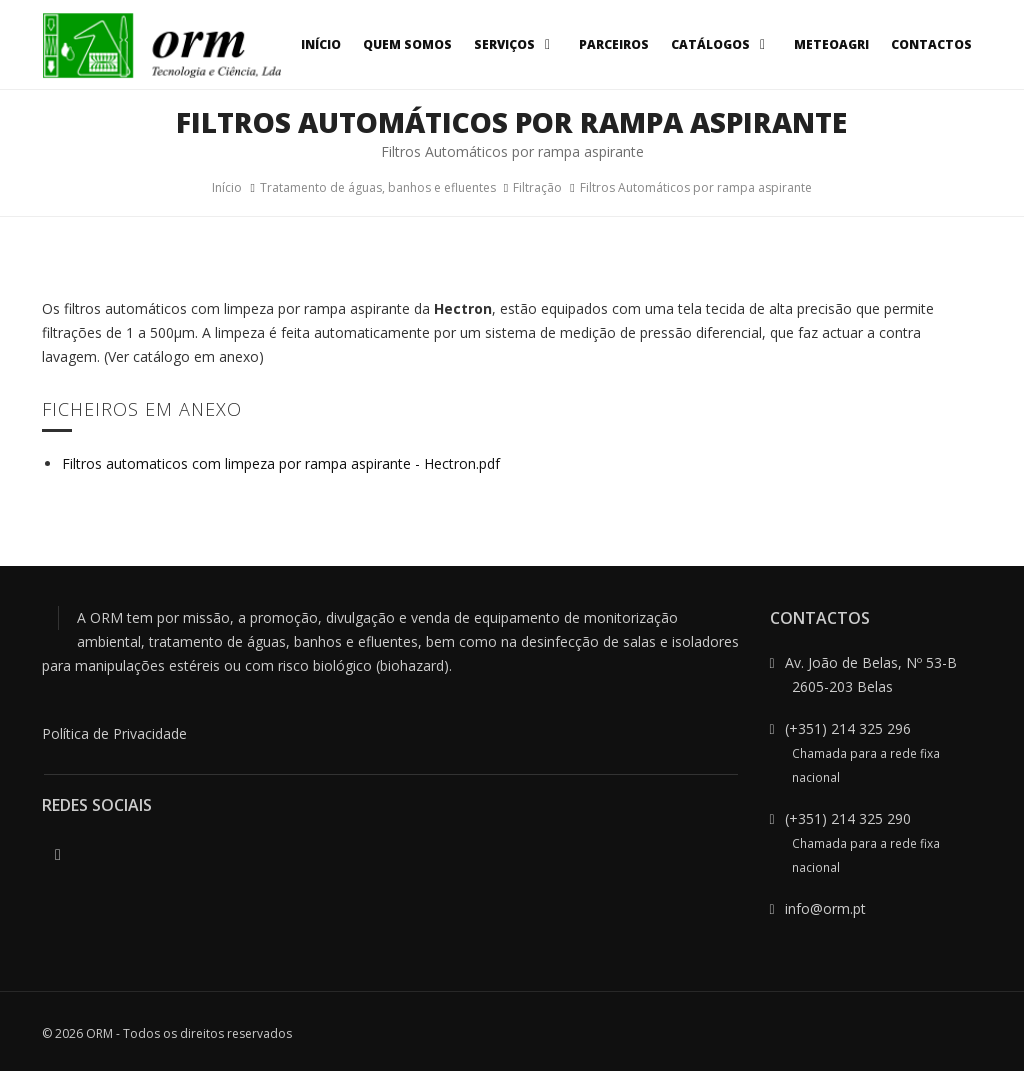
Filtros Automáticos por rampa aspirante (696, 187)
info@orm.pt (825, 908)
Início (321, 44)
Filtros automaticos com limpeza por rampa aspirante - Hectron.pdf (281, 463)
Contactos (931, 44)
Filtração (537, 187)
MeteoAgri (831, 44)
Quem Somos (407, 44)
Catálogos (721, 44)
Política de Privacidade (114, 733)
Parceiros (614, 44)
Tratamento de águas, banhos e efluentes (378, 187)
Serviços (515, 44)
